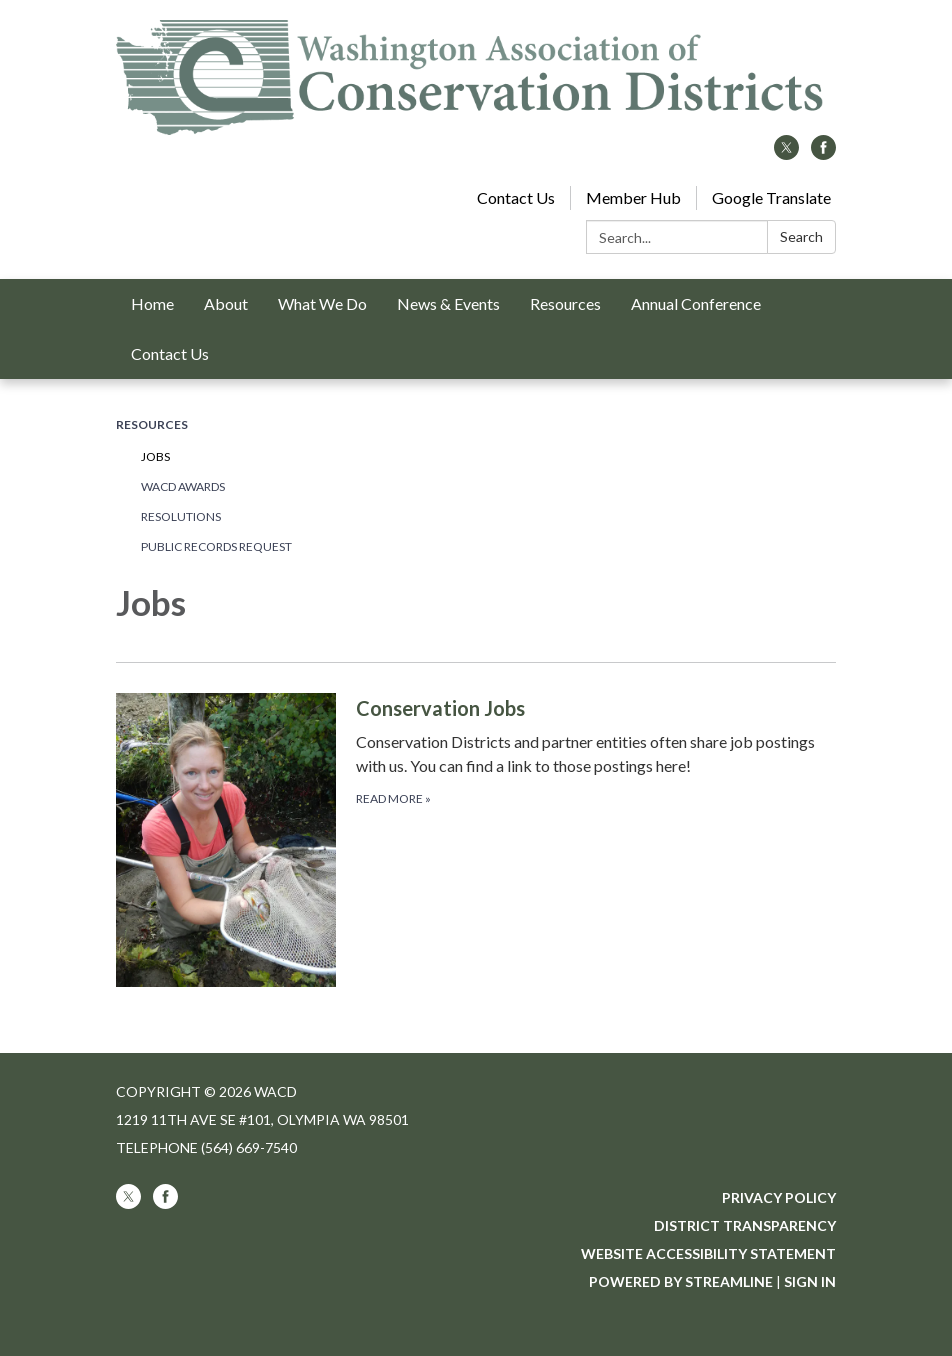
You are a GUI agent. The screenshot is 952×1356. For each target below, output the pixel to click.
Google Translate (771, 197)
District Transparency (745, 1225)
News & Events (448, 303)
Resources (565, 303)
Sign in (810, 1281)
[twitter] (786, 153)
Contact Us (516, 197)
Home (152, 303)
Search (801, 236)
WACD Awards (183, 486)
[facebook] (823, 153)
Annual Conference (696, 303)
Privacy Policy (779, 1197)
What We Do (322, 303)
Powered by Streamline (681, 1281)
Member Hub (633, 197)
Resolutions (181, 516)
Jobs (155, 456)
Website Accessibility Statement (708, 1253)
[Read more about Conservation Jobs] (476, 839)
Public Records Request (216, 546)
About (226, 303)
